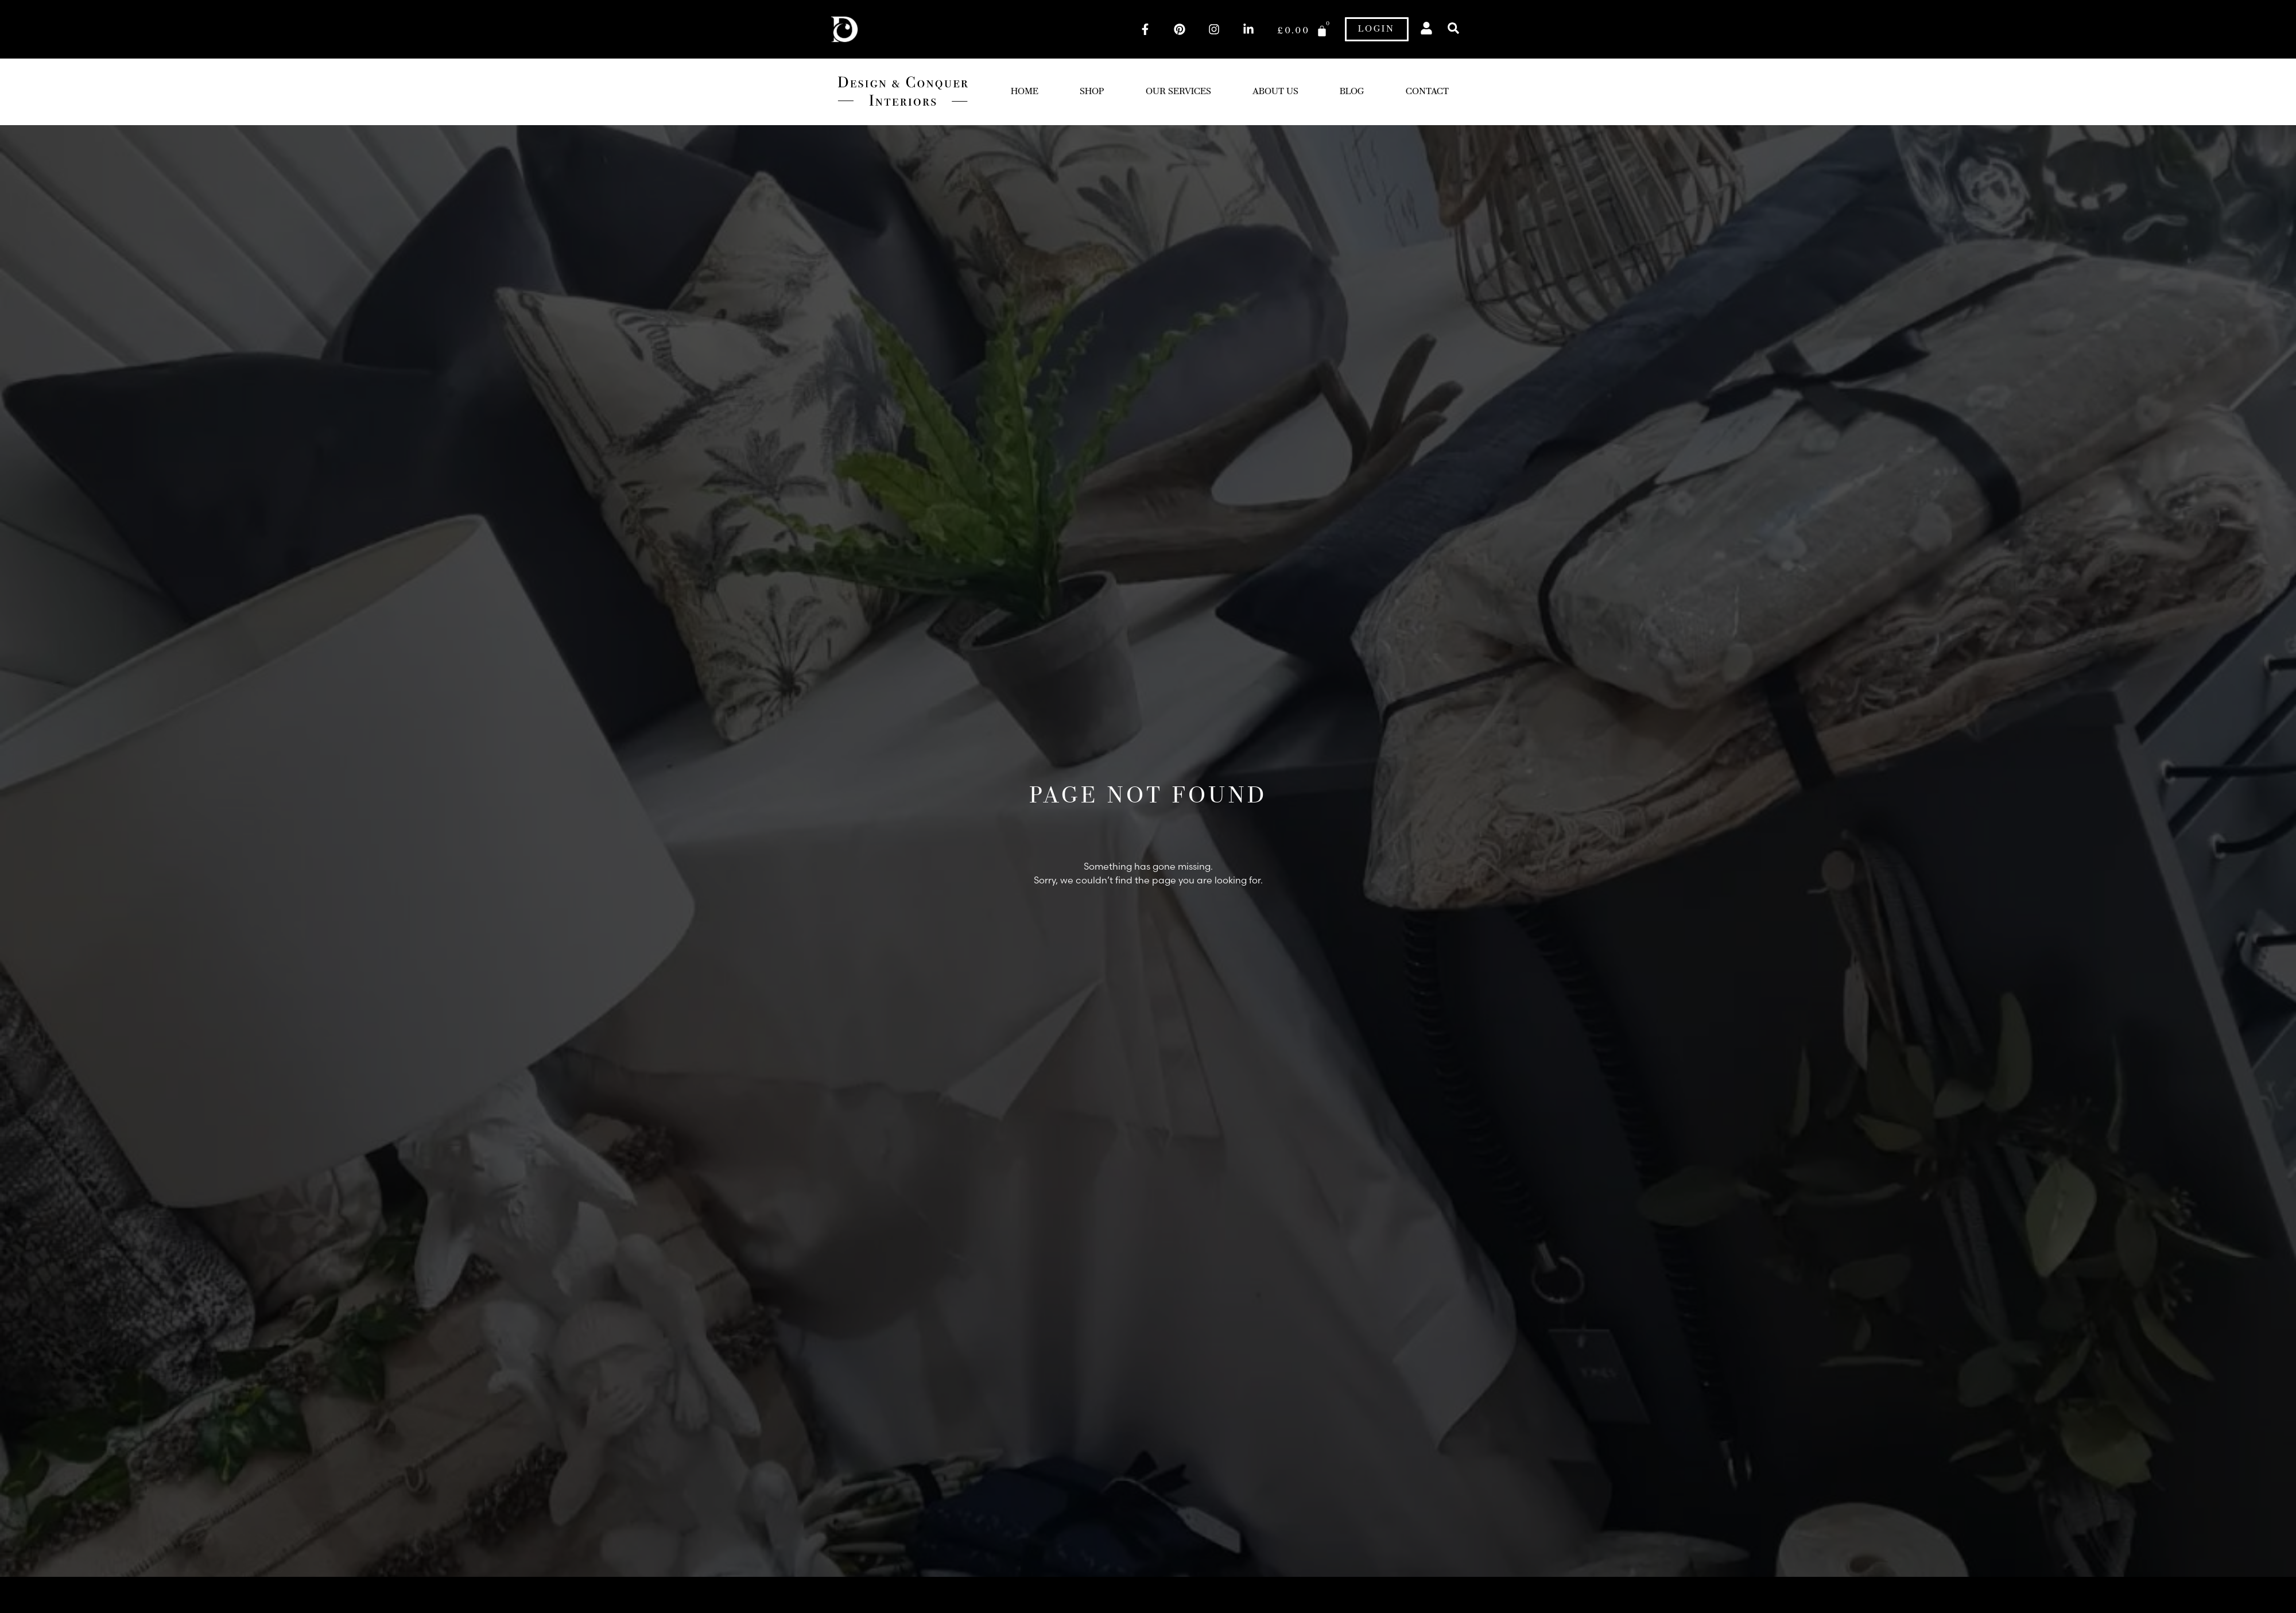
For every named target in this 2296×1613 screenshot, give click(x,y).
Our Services (1178, 91)
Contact (1427, 91)
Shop (1092, 91)
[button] (1453, 28)
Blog (1352, 91)
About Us (1275, 91)
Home (1024, 91)
